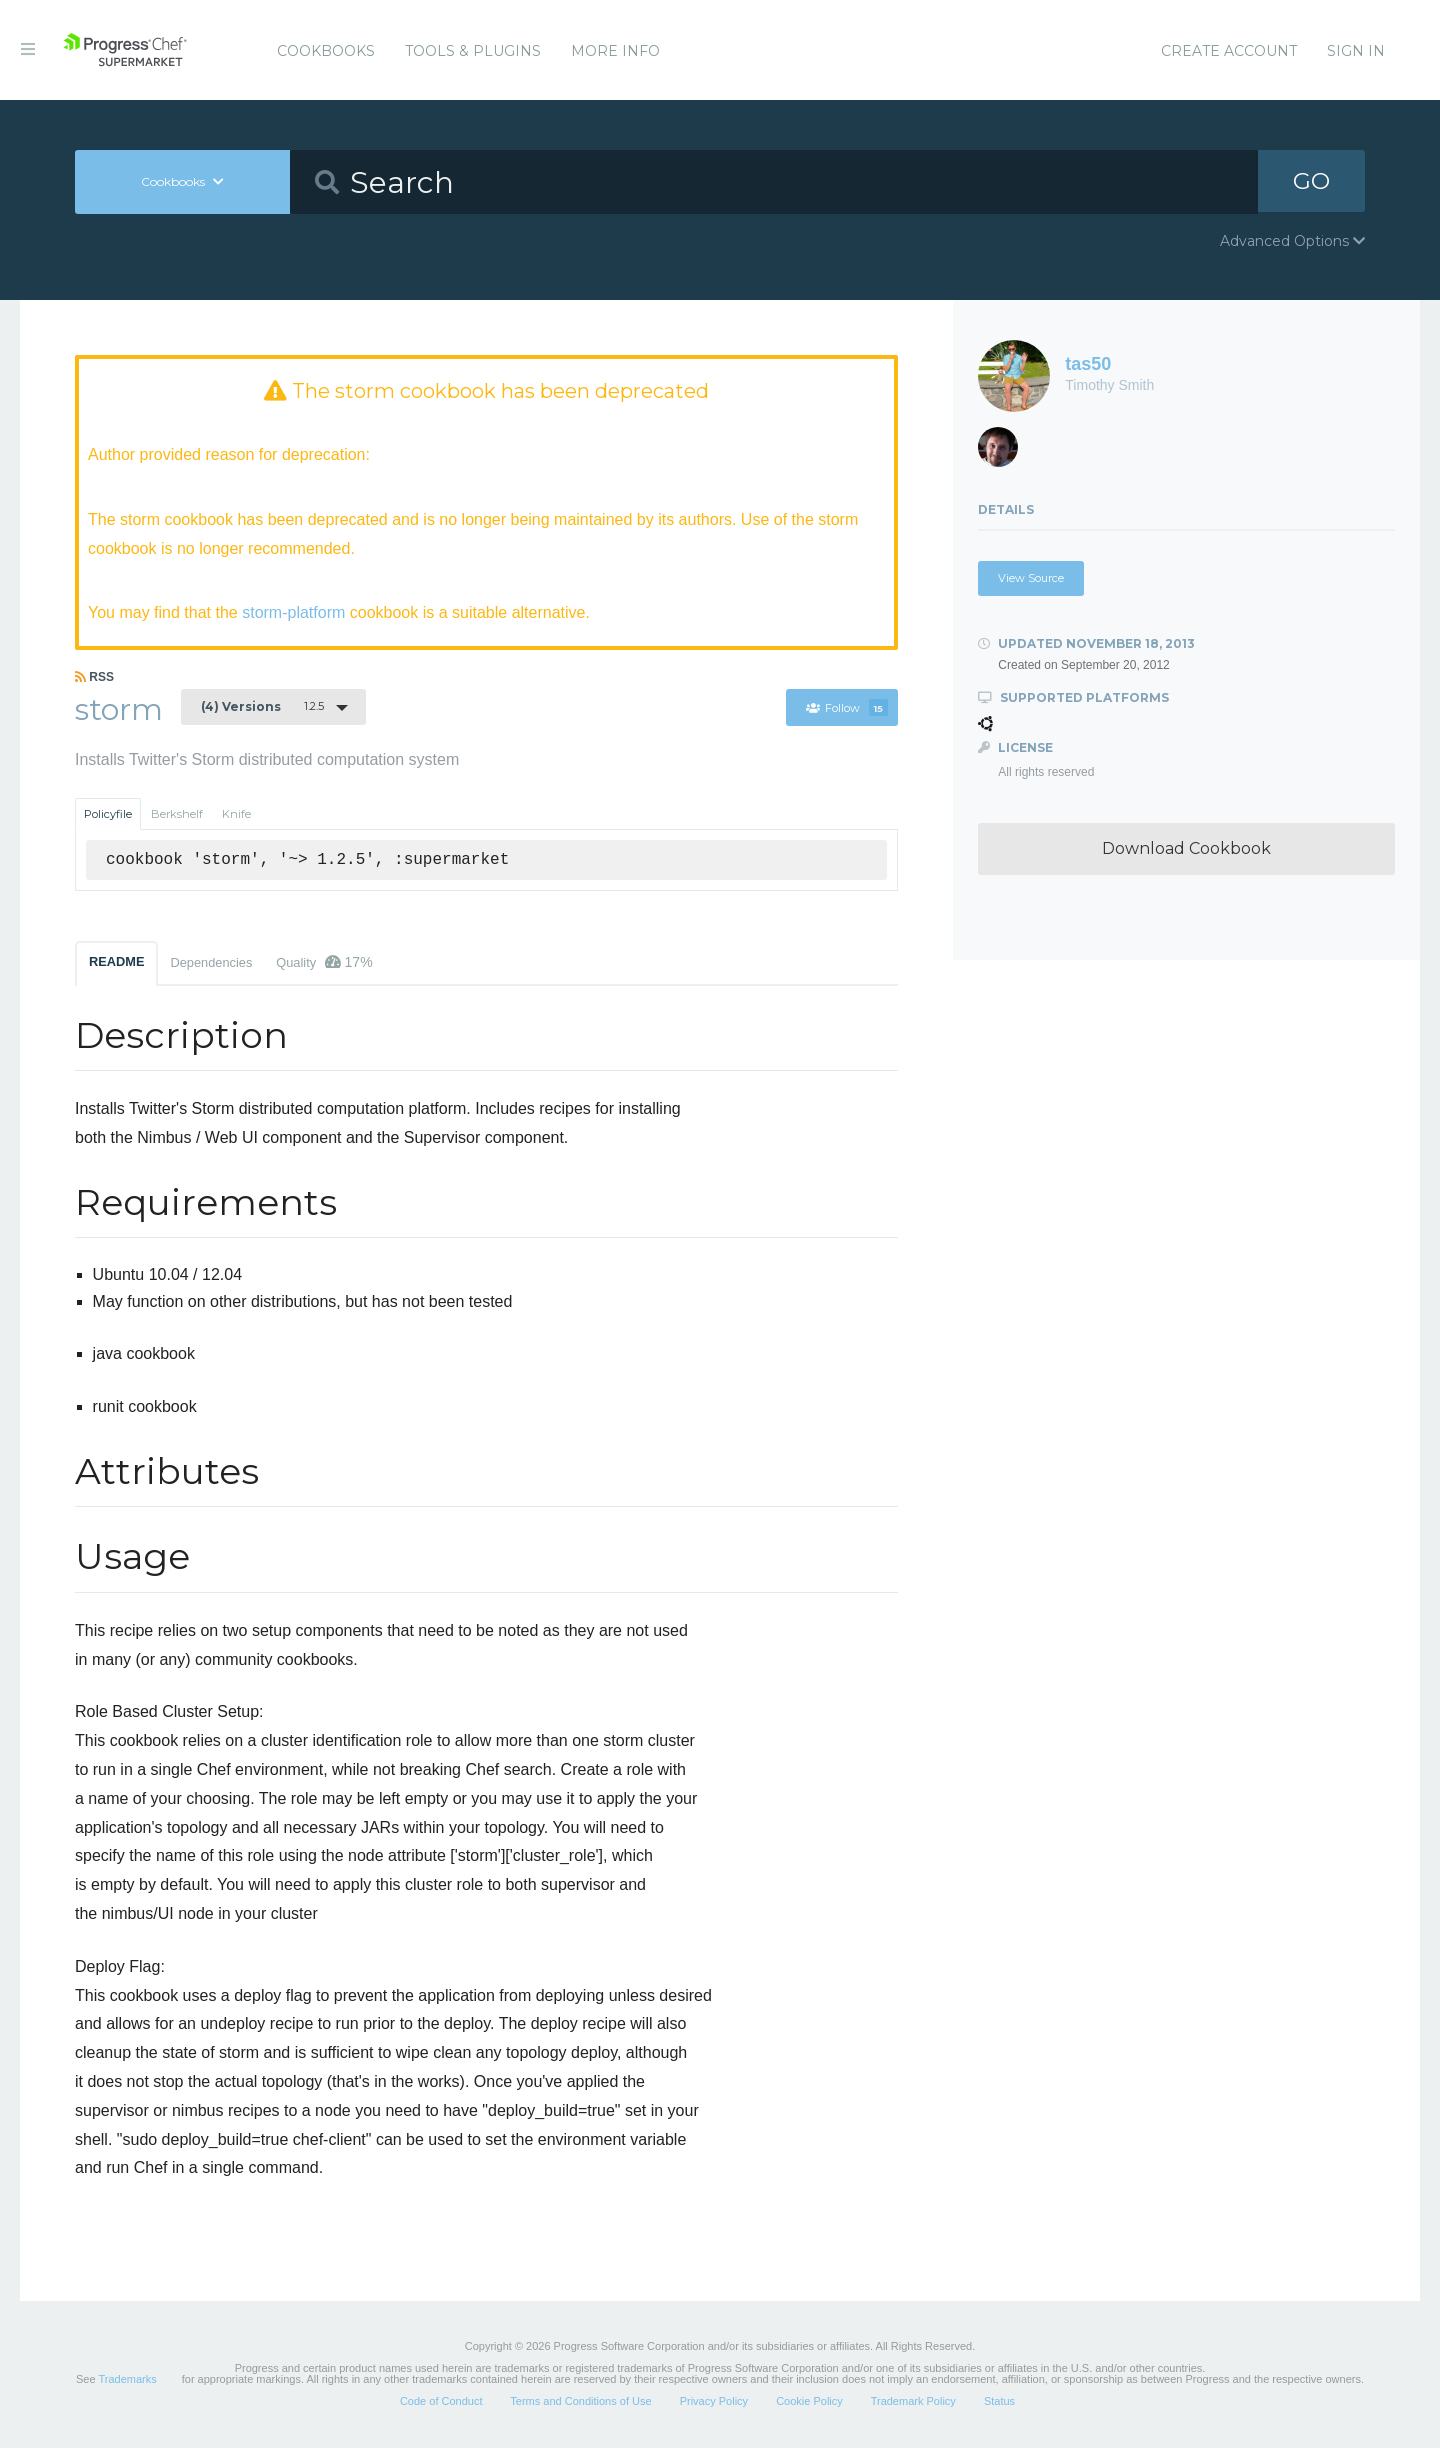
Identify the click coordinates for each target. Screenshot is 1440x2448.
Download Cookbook (1186, 848)
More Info (615, 51)
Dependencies (211, 963)
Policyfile (108, 815)
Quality (324, 963)
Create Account (1229, 51)
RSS (94, 677)
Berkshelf (177, 815)
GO (1311, 181)
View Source (1031, 578)
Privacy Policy (714, 2402)
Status (999, 2402)
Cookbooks (326, 51)
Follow (846, 708)
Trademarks (127, 2380)
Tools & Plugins (473, 51)
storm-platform (293, 612)
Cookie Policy (809, 2402)
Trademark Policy (913, 2402)
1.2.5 (262, 707)
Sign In (1356, 51)
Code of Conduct (441, 2402)
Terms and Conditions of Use (580, 2402)
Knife (236, 815)
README (116, 962)
